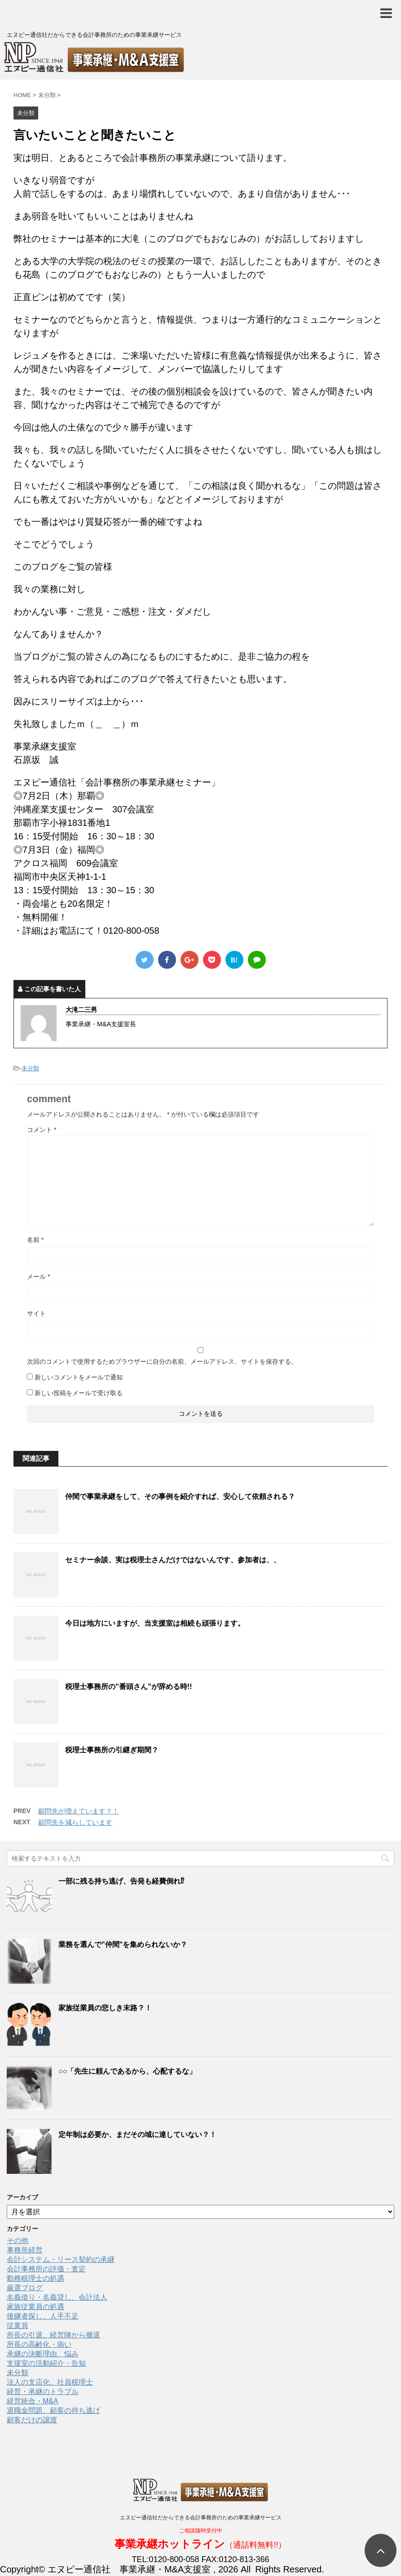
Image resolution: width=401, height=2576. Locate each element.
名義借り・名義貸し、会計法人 (57, 2297)
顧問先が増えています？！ (78, 1811)
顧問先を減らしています (75, 1822)
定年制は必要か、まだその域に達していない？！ (137, 2134)
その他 (17, 2240)
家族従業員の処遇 (35, 2306)
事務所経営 (25, 2250)
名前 (35, 1239)
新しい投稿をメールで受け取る (79, 1393)
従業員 (17, 2325)
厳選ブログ (25, 2288)
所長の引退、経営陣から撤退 (53, 2335)
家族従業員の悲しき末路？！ (105, 2008)
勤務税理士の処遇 (35, 2278)
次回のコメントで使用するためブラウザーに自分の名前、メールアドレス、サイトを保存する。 (162, 1361)
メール (38, 1276)
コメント (41, 1129)
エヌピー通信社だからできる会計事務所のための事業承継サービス (201, 2517)
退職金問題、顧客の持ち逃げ (53, 2410)
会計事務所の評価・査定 (46, 2269)
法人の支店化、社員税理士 (50, 2382)
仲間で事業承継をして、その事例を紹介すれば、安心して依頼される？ (180, 1496)
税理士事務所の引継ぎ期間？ (112, 1750)
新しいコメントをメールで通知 (79, 1377)
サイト (36, 1313)
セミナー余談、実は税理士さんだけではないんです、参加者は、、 (173, 1560)
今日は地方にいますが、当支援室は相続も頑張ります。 (155, 1623)
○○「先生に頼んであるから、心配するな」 (127, 2071)
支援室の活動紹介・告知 (46, 2363)
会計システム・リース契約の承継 (61, 2259)
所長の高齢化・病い (39, 2344)
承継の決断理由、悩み (43, 2354)
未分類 (30, 1068)
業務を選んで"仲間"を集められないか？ (122, 1944)
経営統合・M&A (32, 2401)
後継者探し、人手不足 (43, 2316)
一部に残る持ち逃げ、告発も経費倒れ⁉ (121, 1881)
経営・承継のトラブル (43, 2391)
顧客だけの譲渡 (32, 2420)
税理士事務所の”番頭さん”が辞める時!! (128, 1686)
